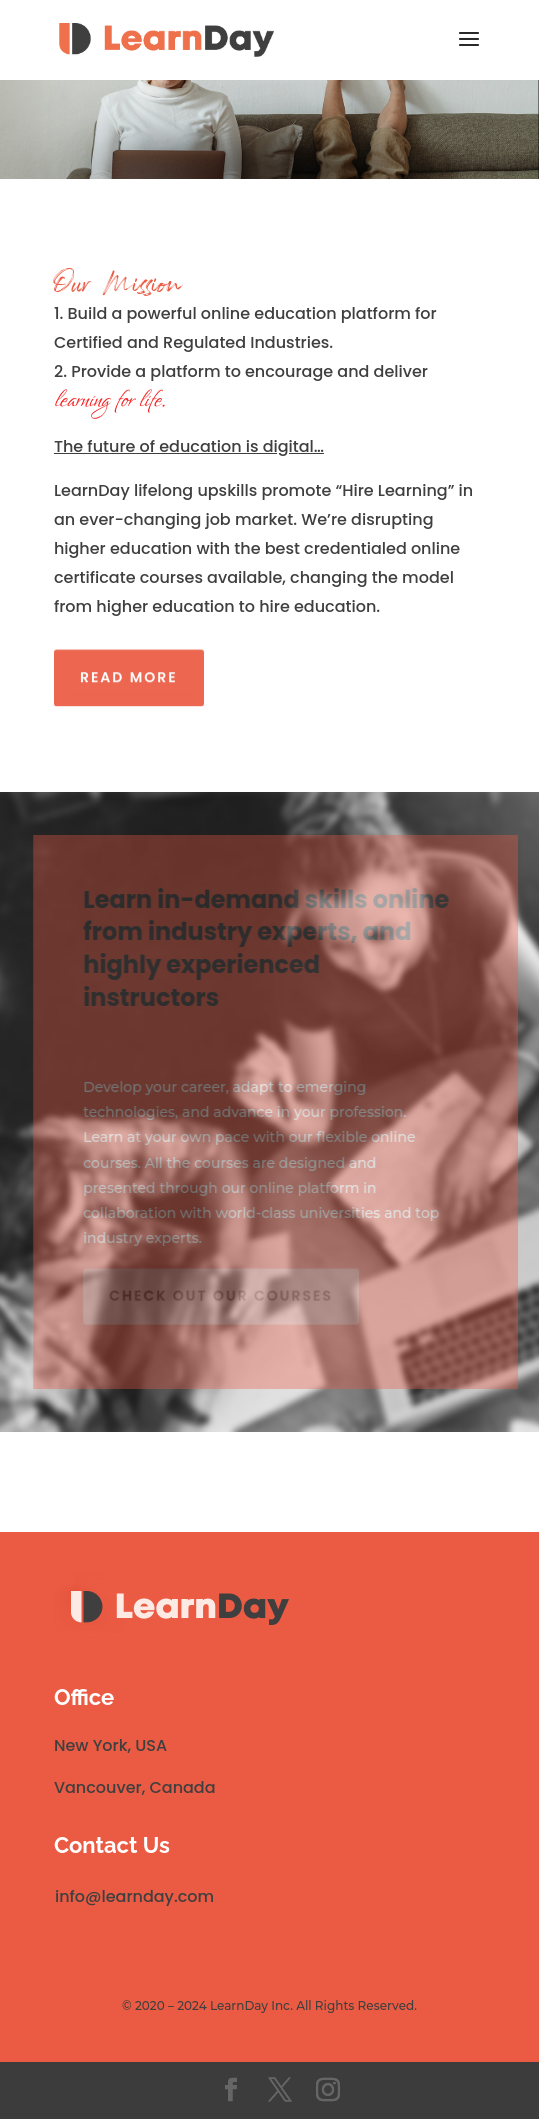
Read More (129, 674)
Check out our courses (223, 1292)
